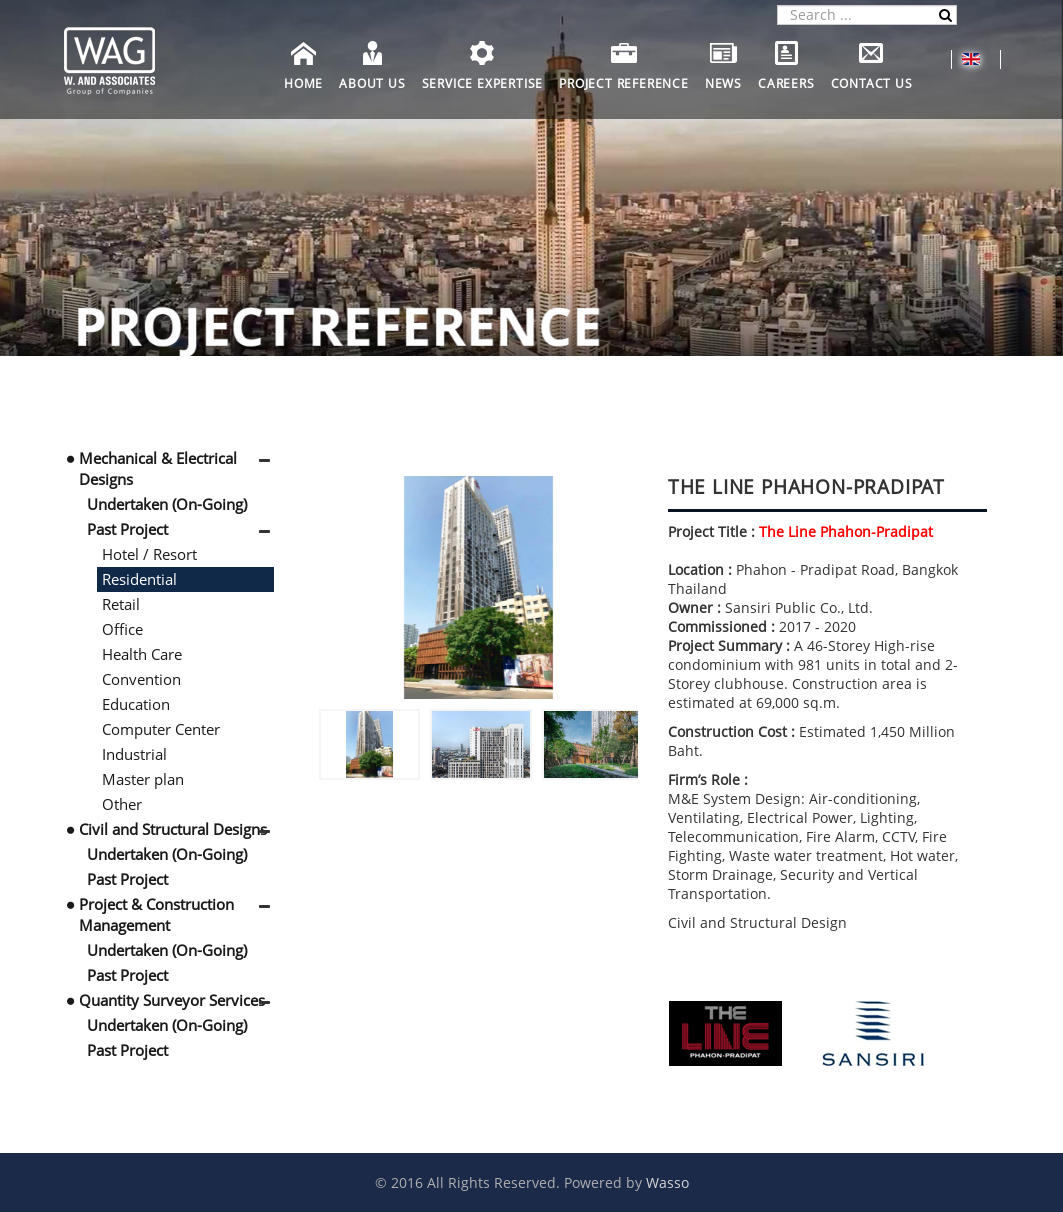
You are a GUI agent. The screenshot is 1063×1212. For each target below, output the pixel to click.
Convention (141, 679)
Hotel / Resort (149, 554)
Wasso (667, 1182)
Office (122, 629)
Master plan (143, 779)
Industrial (134, 754)
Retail (121, 604)
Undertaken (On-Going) (167, 504)
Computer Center (161, 729)
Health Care (142, 654)
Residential (139, 579)
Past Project (127, 529)
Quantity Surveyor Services (172, 1000)
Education (136, 704)
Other (122, 804)
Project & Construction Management (156, 914)
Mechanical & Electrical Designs (158, 468)
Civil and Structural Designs (173, 829)
